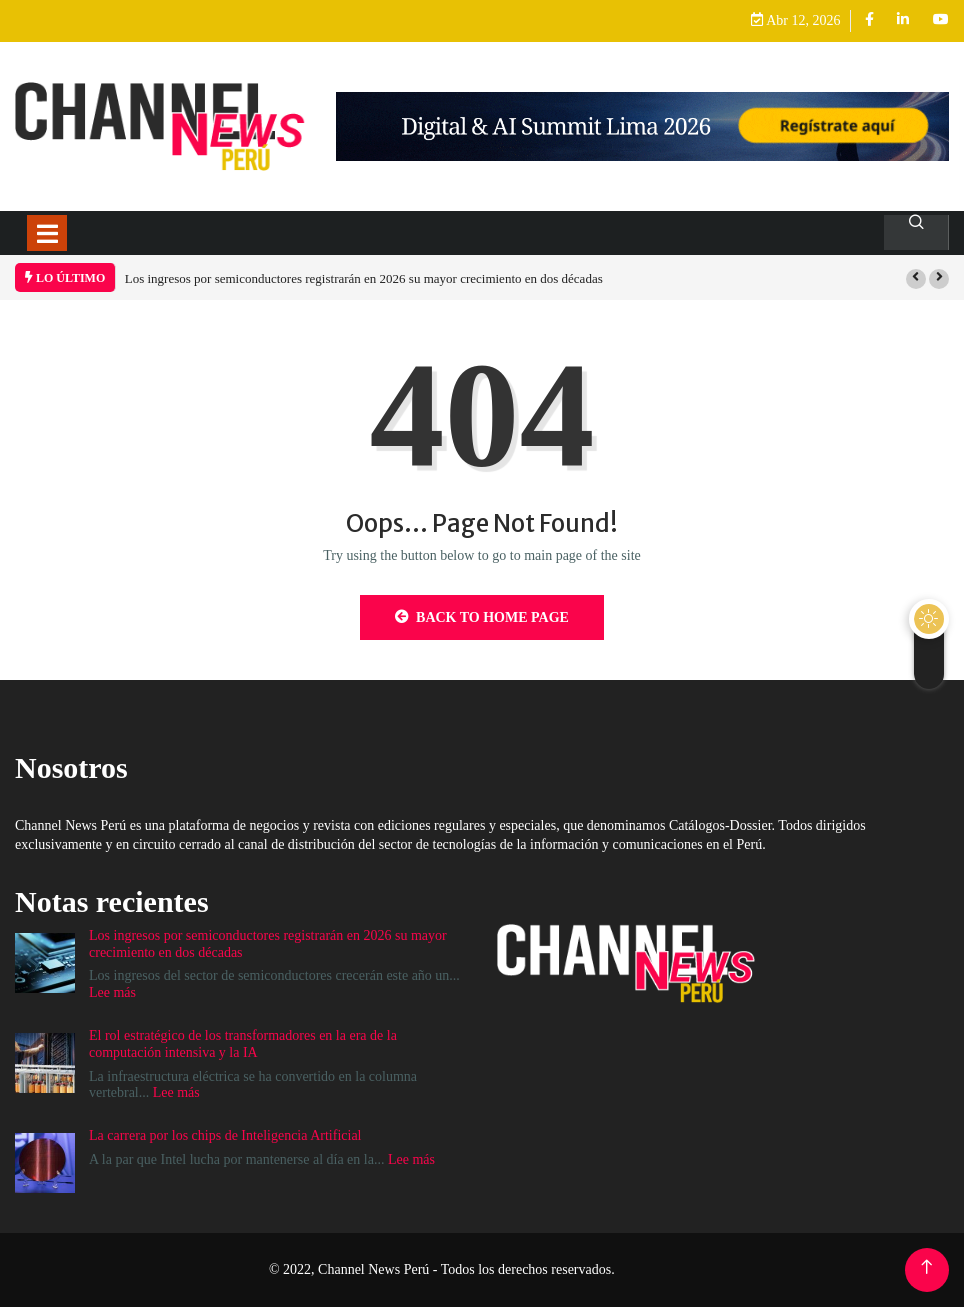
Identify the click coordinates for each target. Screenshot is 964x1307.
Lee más (112, 992)
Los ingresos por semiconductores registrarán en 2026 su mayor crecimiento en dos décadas (364, 278)
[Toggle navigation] (47, 233)
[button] (916, 279)
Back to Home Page (482, 617)
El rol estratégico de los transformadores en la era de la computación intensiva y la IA (243, 1044)
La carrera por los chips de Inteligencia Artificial (225, 1135)
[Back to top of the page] (926, 1267)
